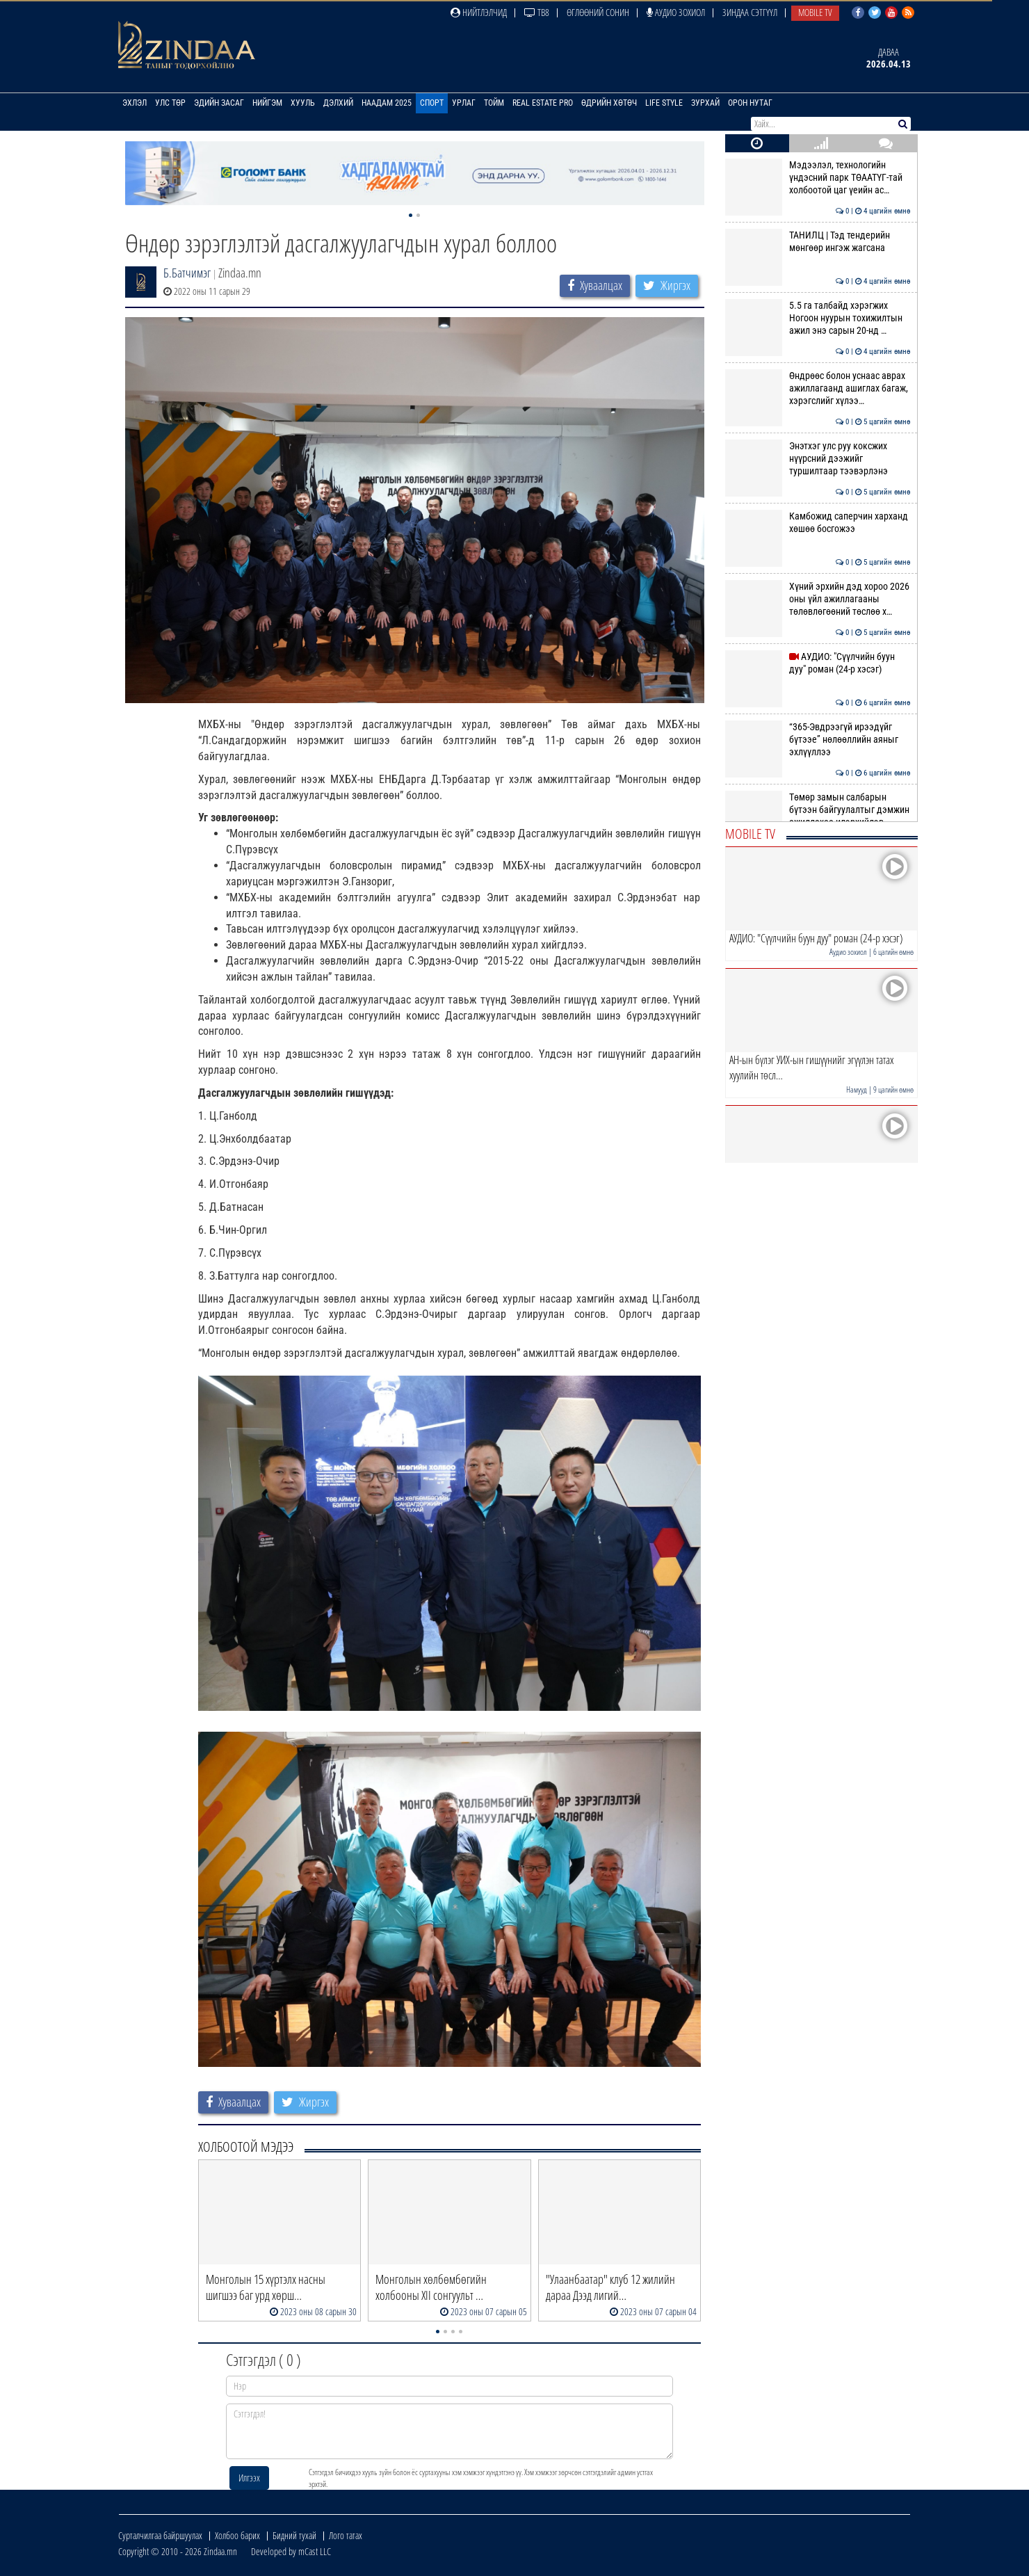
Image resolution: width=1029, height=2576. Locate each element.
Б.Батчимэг (187, 272)
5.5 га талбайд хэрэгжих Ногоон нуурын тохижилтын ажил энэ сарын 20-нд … (818, 318)
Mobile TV (815, 12)
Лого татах (345, 2535)
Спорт (432, 103)
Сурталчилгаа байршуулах (160, 2535)
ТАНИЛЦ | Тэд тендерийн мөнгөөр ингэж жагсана (818, 241)
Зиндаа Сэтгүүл (749, 12)
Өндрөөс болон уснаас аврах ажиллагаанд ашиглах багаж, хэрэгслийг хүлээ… (818, 388)
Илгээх (249, 2477)
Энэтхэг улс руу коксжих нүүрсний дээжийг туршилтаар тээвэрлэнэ (818, 459)
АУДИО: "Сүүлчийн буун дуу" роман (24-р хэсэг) (818, 662)
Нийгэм (267, 103)
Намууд (856, 1089)
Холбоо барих (237, 2535)
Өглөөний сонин (598, 12)
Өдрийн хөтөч (609, 103)
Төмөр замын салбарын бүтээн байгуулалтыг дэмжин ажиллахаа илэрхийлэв (818, 810)
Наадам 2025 (387, 103)
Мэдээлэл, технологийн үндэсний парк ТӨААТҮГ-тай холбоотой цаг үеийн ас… (818, 178)
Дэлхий (338, 103)
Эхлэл (134, 103)
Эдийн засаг (219, 103)
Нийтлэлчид (479, 12)
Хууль (303, 103)
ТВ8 (536, 12)
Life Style (664, 103)
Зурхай (705, 103)
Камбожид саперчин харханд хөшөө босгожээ (818, 522)
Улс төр (170, 103)
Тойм (494, 103)
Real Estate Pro (542, 103)
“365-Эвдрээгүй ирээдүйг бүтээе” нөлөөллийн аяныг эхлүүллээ (818, 740)
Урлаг (464, 103)
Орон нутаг (750, 103)
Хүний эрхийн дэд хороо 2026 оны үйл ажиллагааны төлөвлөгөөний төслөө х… (818, 599)
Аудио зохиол (676, 12)
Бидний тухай (294, 2535)
